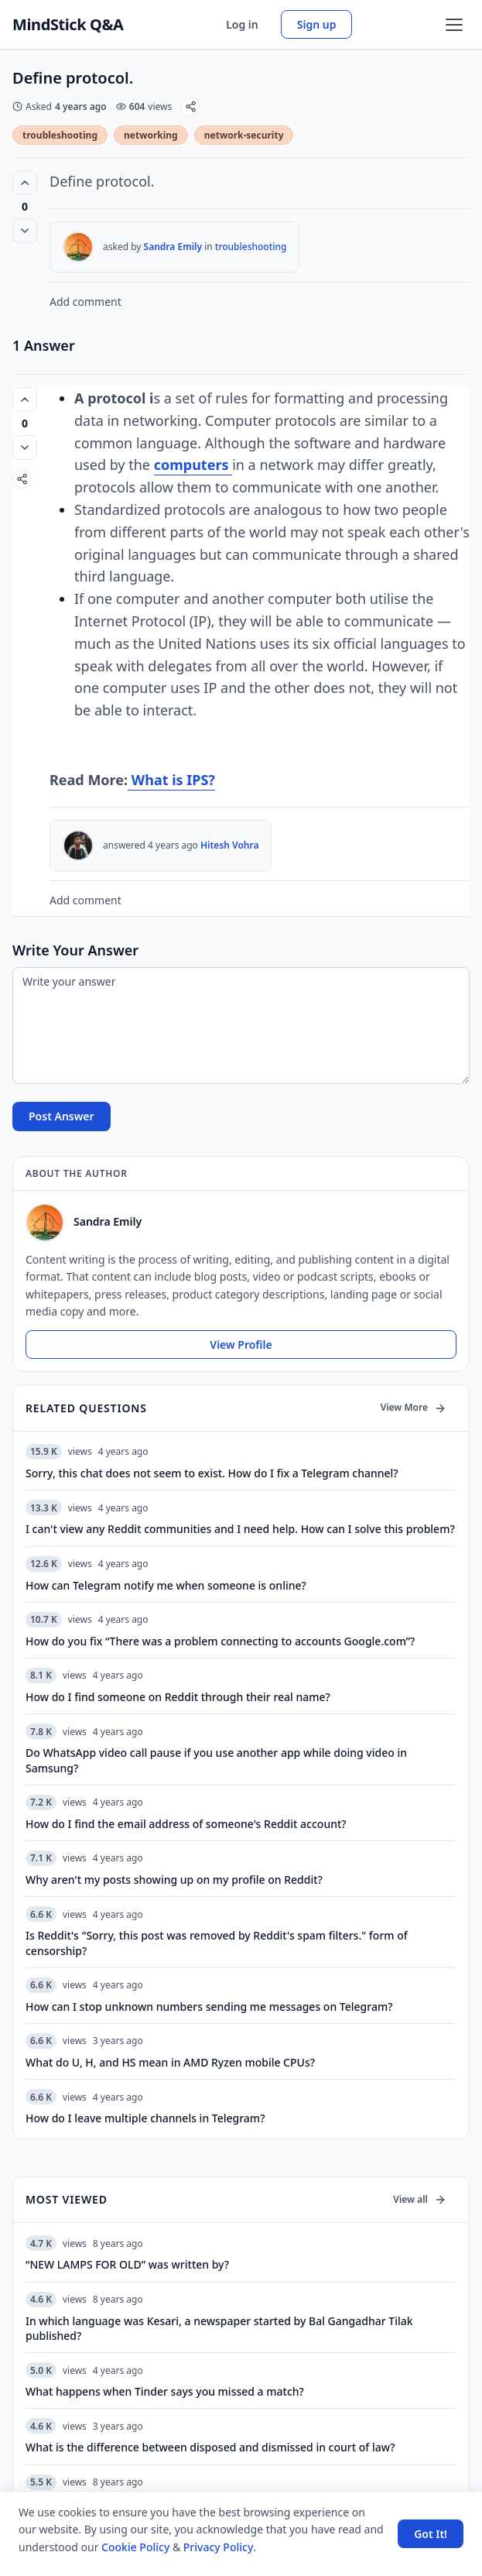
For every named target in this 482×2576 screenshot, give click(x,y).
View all (419, 2199)
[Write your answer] (241, 1025)
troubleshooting (59, 135)
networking (151, 135)
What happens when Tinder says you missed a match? (165, 2391)
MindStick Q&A (68, 25)
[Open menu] (454, 24)
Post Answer (61, 1116)
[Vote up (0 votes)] (24, 182)
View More (413, 1407)
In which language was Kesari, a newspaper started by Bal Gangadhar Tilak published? (219, 2328)
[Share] (190, 106)
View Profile (241, 1344)
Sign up (317, 24)
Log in (242, 24)
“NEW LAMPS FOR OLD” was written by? (127, 2264)
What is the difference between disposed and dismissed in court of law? (210, 2447)
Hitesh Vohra (229, 845)
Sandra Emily (173, 246)
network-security (244, 135)
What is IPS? (171, 779)
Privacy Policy (218, 2547)
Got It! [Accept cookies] (430, 2533)
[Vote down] (24, 230)
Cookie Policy (135, 2547)
